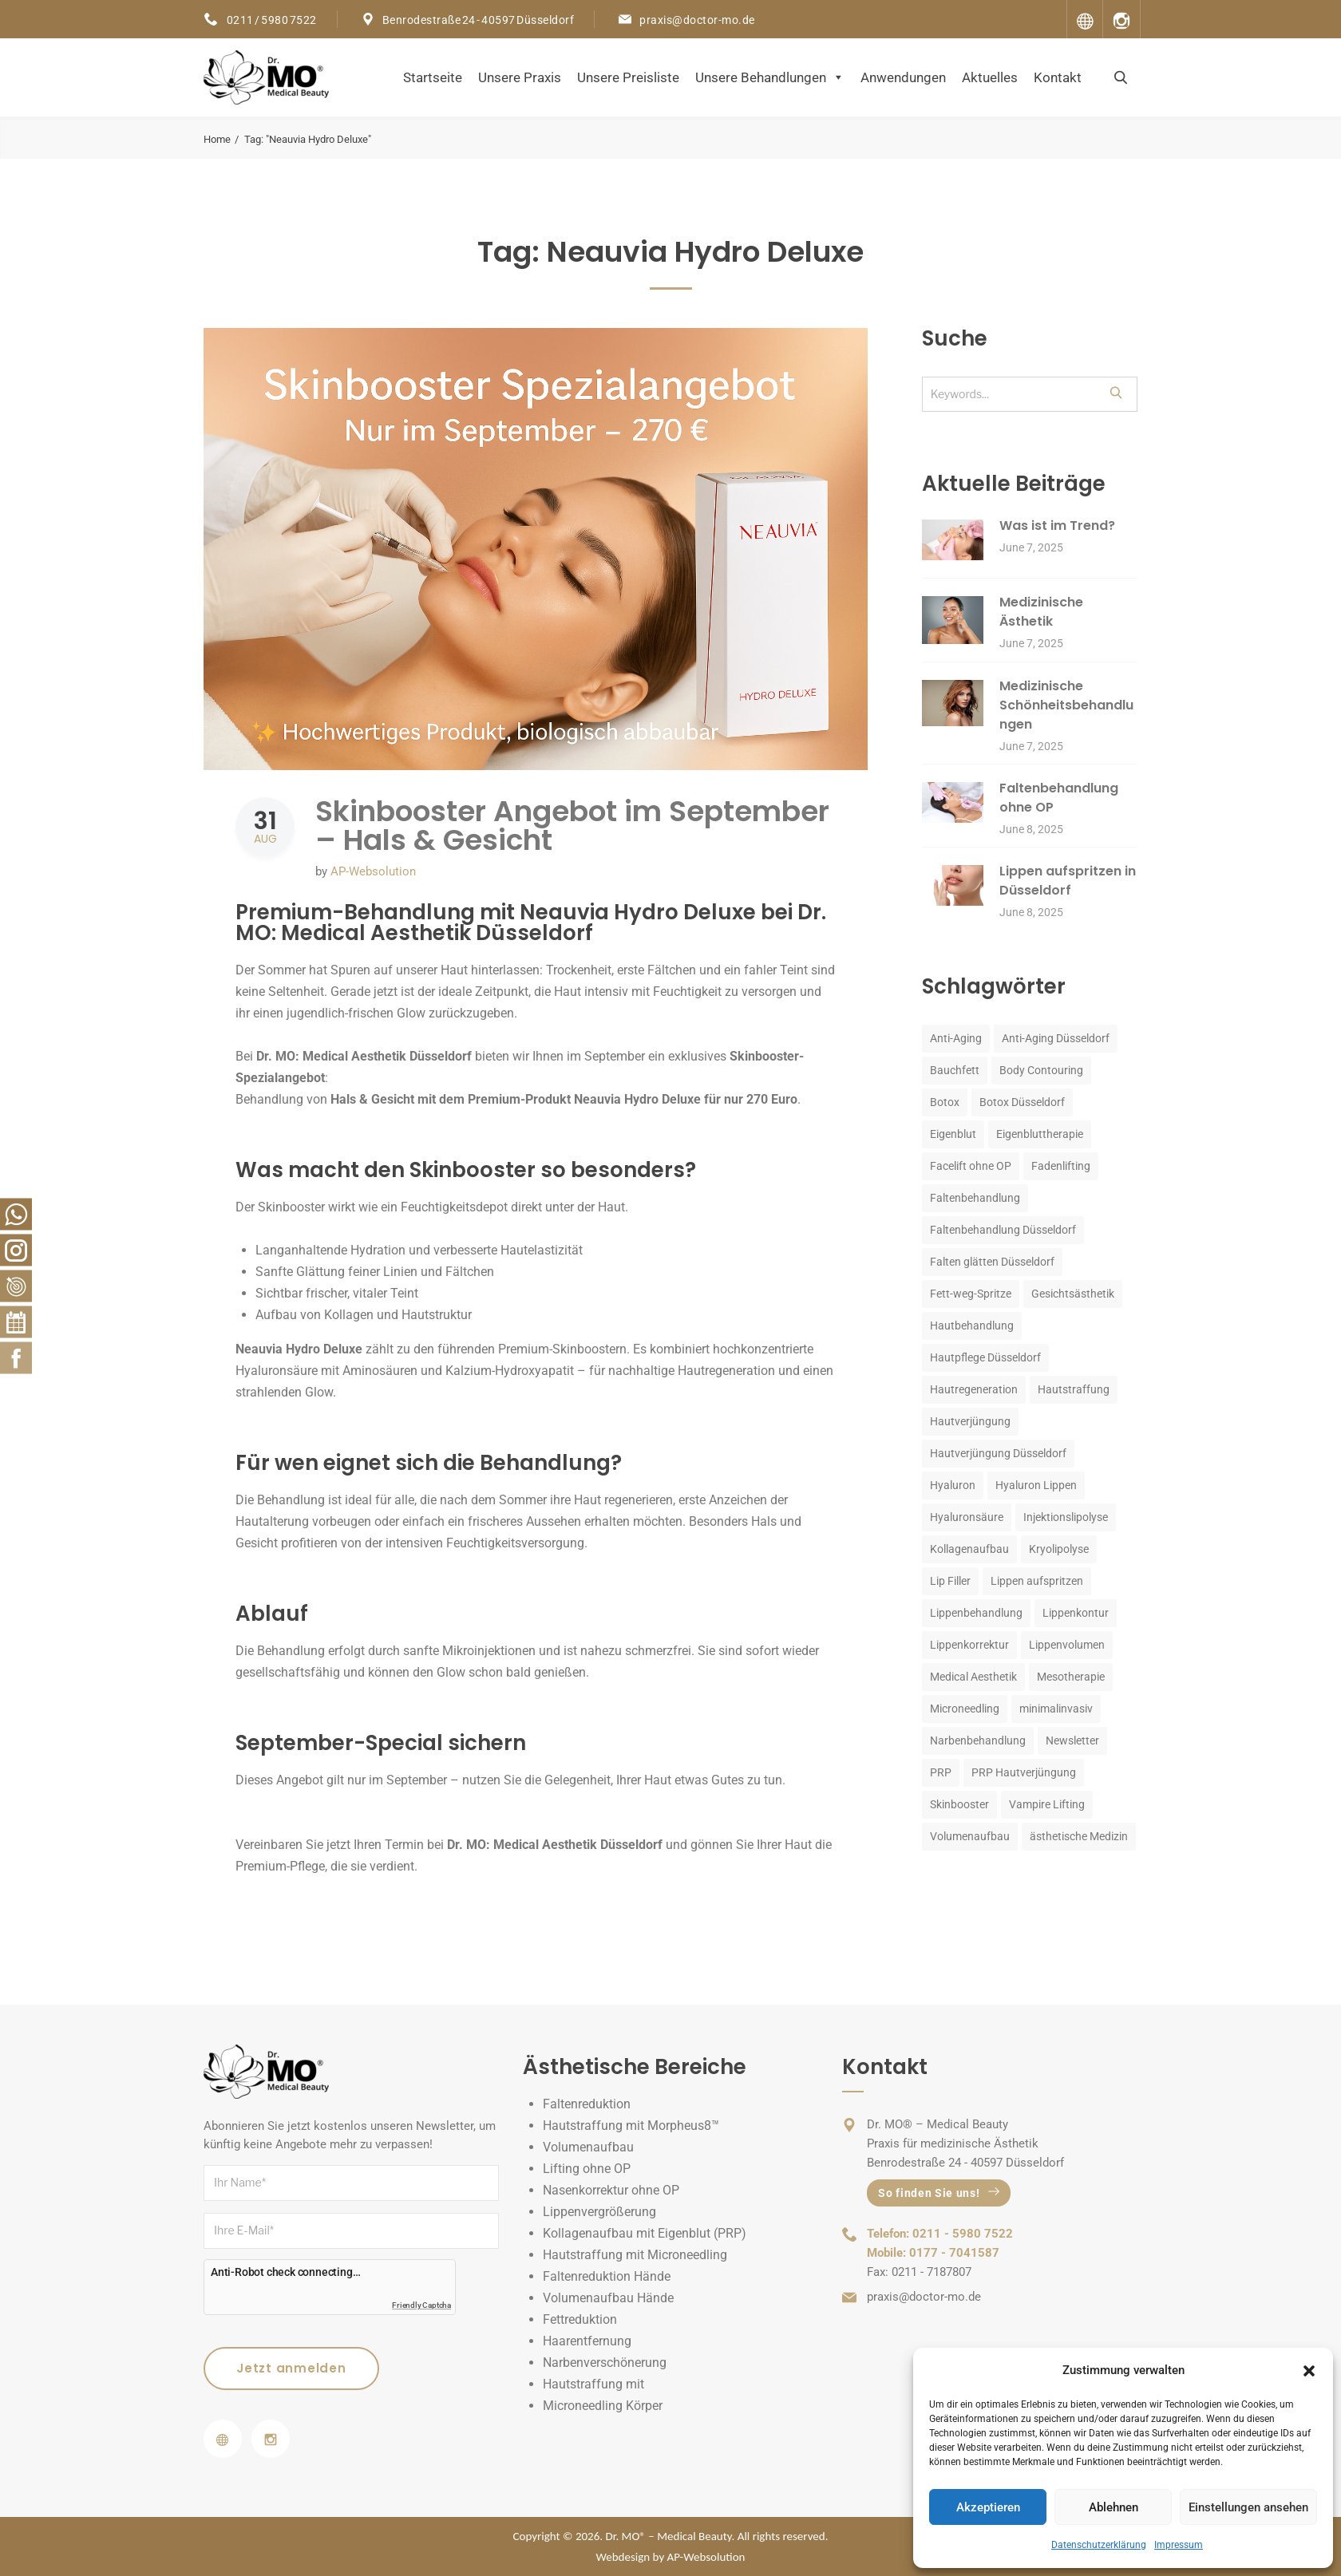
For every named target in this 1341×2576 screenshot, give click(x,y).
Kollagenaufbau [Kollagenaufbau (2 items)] (969, 1549)
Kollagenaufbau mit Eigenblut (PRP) (644, 2233)
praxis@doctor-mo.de (697, 20)
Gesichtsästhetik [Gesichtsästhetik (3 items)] (1072, 1293)
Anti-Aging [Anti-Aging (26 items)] (956, 1038)
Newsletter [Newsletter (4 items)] (1072, 1740)
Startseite (432, 77)
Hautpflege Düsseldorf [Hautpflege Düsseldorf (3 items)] (985, 1357)
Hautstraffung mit (593, 2384)
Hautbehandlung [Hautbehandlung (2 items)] (972, 1325)
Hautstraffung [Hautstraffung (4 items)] (1074, 1389)
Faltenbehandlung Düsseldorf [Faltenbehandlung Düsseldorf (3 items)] (1003, 1229)
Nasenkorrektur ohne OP (611, 2190)
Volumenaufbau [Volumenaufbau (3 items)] (970, 1836)
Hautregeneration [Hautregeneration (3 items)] (974, 1389)
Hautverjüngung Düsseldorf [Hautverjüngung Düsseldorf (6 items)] (998, 1453)
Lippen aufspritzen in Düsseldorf (1067, 880)
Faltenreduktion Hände (606, 2276)
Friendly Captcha (421, 2305)
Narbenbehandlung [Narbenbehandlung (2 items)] (978, 1740)
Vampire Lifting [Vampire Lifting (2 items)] (1047, 1804)
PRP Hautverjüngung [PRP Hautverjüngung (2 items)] (1023, 1772)
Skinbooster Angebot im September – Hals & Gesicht (572, 825)
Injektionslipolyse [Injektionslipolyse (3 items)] (1065, 1517)
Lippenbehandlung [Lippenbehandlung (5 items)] (976, 1612)
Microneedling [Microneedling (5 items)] (964, 1708)
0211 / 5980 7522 (271, 20)
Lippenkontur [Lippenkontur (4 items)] (1075, 1612)
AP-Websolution (373, 871)
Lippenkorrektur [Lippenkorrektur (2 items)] (969, 1644)
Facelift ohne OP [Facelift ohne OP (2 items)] (970, 1166)
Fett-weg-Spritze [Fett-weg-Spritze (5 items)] (970, 1293)
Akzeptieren (988, 2507)
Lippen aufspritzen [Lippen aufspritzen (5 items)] (1037, 1580)
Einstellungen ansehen (1248, 2507)
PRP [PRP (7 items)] (940, 1772)
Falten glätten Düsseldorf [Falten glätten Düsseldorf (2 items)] (992, 1261)
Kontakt (1058, 77)
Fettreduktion (580, 2319)
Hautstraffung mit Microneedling (635, 2254)
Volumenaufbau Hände (608, 2297)
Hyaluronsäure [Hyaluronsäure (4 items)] (966, 1517)
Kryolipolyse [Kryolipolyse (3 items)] (1059, 1549)
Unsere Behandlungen (770, 77)
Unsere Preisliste (628, 77)
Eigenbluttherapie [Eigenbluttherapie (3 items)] (1039, 1134)
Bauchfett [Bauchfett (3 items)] (954, 1070)
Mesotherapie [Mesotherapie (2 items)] (1071, 1676)
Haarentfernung (587, 2341)
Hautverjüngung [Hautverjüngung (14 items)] (970, 1421)
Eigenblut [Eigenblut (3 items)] (953, 1134)
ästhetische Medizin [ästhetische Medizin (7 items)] (1079, 1836)
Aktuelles (990, 77)
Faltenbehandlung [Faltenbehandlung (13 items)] (975, 1197)
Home (217, 139)
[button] (1309, 2371)
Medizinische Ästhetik (1041, 611)
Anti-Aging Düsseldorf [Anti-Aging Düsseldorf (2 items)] (1056, 1038)
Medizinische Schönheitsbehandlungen (1066, 705)
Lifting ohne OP (587, 2168)
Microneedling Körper (603, 2405)
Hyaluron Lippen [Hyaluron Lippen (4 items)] (1036, 1485)
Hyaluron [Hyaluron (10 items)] (952, 1485)
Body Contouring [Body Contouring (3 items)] (1041, 1070)
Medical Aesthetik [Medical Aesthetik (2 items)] (973, 1676)
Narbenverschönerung (605, 2362)
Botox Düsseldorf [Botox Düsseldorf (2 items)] (1022, 1102)
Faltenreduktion (587, 2104)
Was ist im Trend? (1057, 525)
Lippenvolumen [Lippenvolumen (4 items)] (1067, 1644)
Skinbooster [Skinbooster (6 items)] (959, 1804)
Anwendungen (903, 77)
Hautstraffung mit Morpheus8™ (631, 2125)
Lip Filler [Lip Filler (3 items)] (950, 1580)
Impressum (1178, 2544)
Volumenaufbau (588, 2147)
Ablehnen (1113, 2507)
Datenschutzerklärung (1098, 2544)
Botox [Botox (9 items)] (944, 1102)
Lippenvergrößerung (599, 2211)
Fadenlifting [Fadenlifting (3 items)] (1060, 1166)
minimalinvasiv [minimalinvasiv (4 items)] (1056, 1708)
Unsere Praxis (519, 77)
